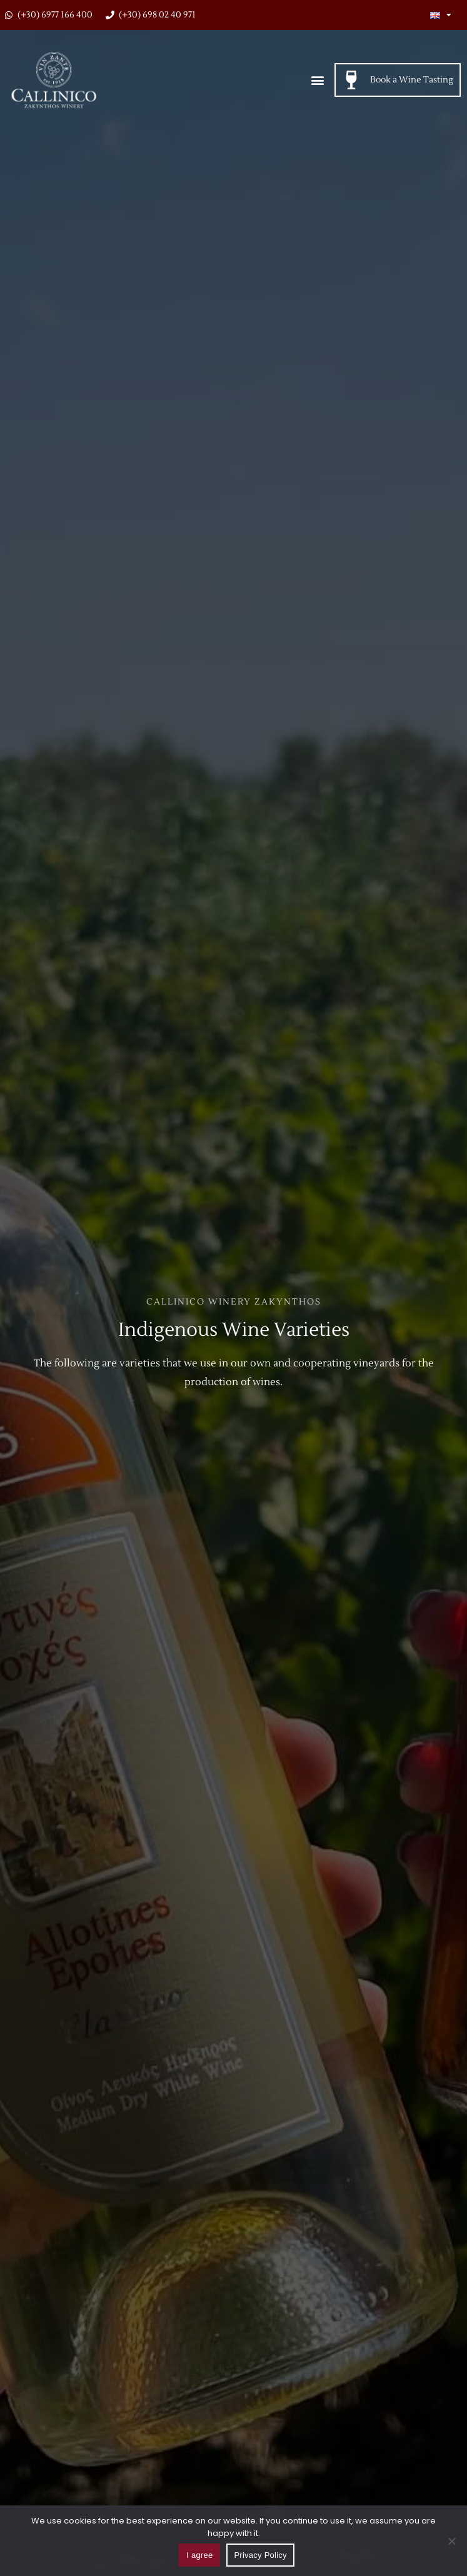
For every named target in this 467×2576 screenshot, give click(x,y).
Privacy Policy (260, 2555)
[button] (318, 80)
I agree (199, 2555)
